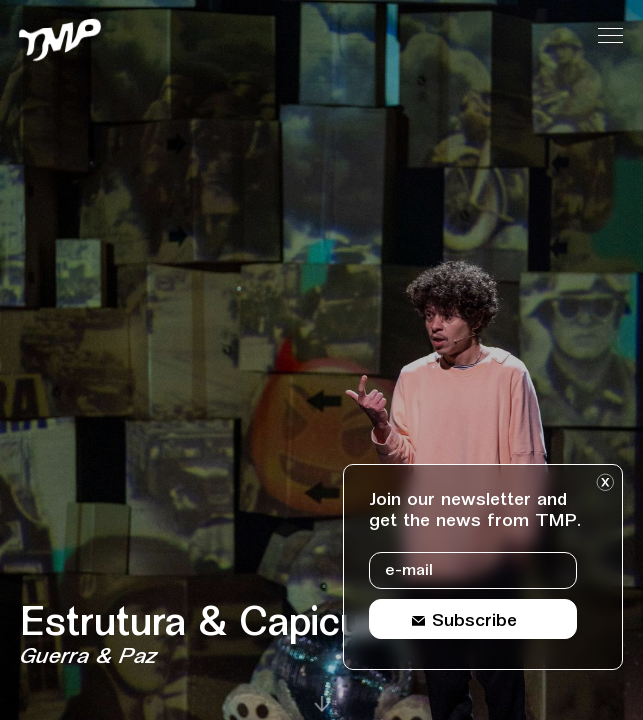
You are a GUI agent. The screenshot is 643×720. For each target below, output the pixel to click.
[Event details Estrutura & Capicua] (277, 638)
